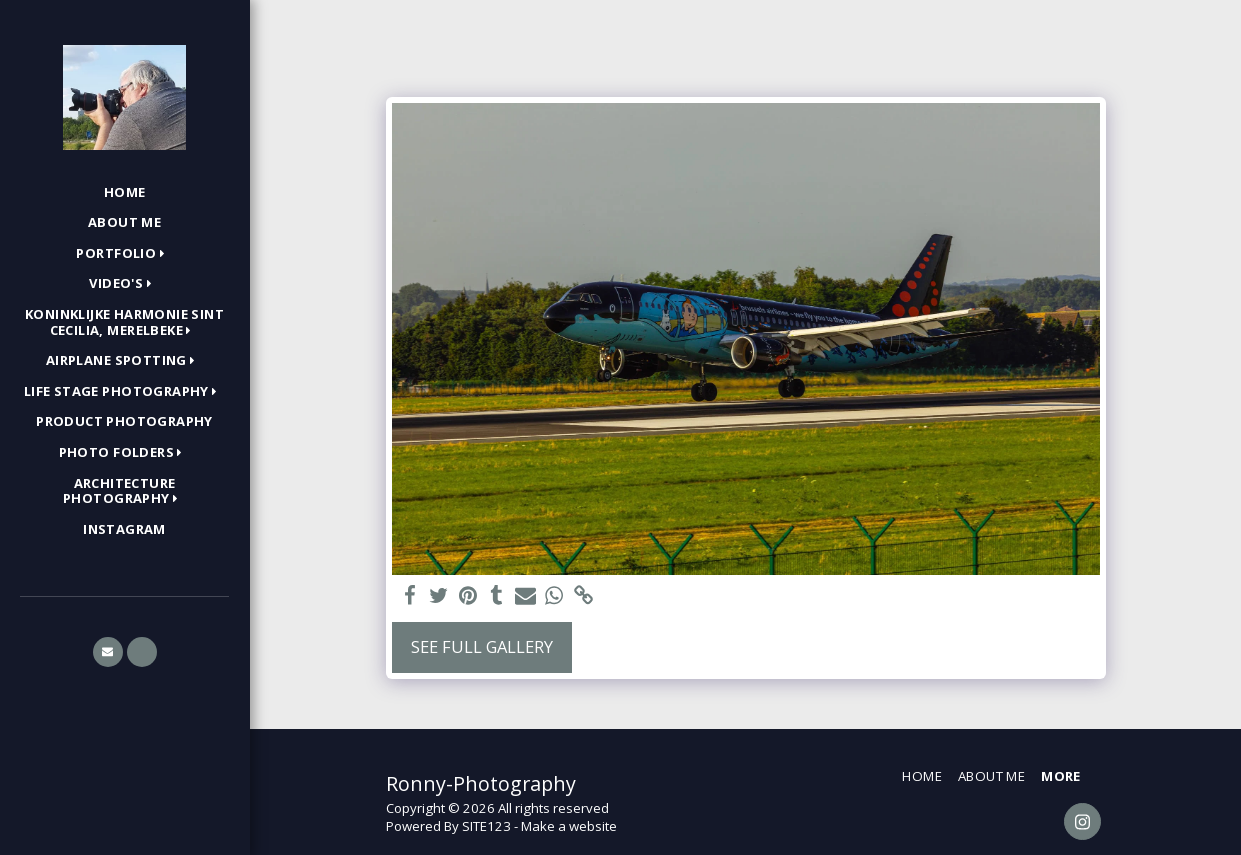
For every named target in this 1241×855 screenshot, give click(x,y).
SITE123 (486, 826)
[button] (124, 254)
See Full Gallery (482, 646)
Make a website (569, 826)
